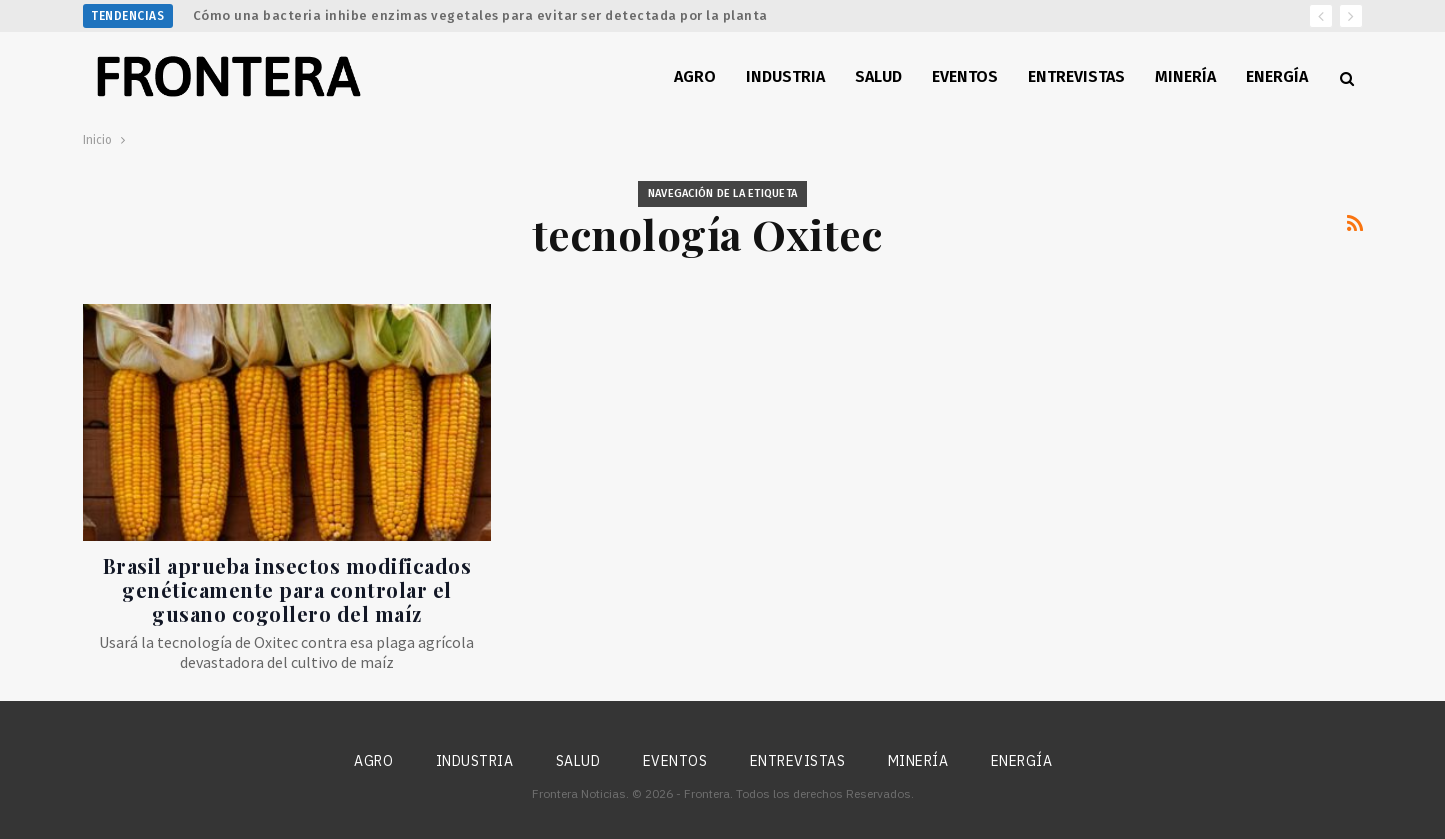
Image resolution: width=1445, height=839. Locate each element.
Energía (1277, 76)
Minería (1185, 76)
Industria (785, 76)
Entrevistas (1076, 76)
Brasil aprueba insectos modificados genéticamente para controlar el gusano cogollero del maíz (287, 589)
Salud (878, 76)
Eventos (965, 76)
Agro (695, 76)
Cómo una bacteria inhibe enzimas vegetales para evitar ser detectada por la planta (480, 15)
